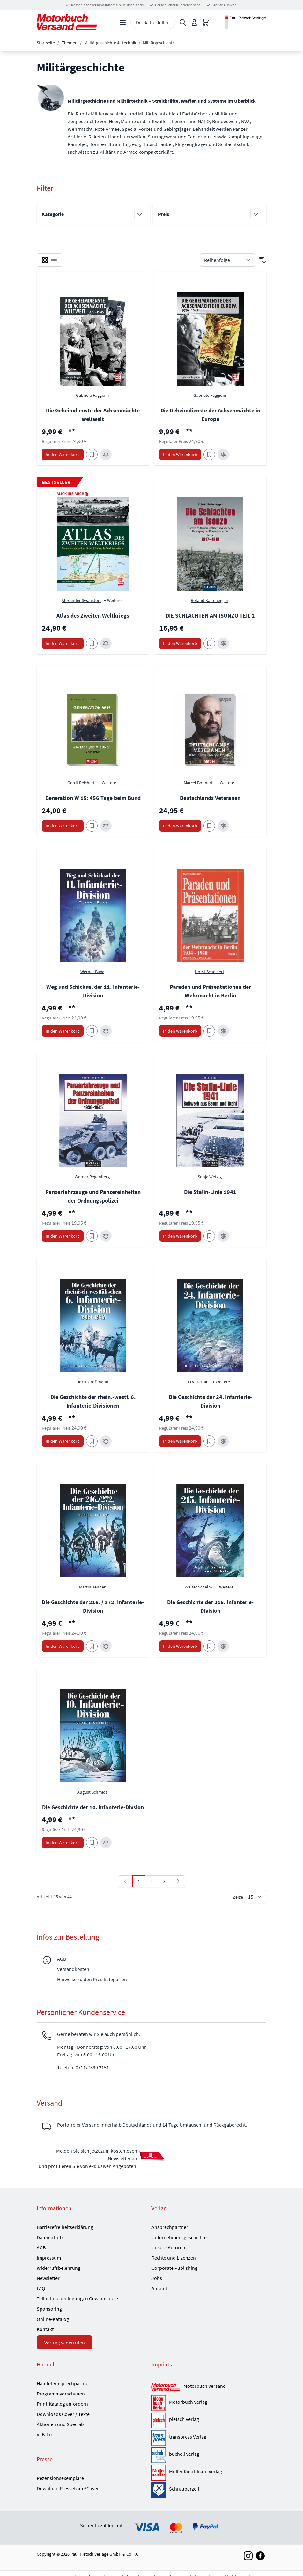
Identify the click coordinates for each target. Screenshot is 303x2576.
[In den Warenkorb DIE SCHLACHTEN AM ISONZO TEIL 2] (180, 643)
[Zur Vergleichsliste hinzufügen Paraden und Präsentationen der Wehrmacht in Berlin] (223, 1031)
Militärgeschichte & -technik (110, 43)
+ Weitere (113, 600)
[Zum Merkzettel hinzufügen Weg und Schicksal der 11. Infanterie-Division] (92, 1031)
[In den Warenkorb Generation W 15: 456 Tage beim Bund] (63, 826)
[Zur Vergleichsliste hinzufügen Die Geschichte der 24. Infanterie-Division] (223, 1441)
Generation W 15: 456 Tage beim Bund (93, 798)
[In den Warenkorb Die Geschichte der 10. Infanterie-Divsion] (63, 1842)
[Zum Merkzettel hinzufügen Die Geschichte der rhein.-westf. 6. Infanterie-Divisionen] (92, 1441)
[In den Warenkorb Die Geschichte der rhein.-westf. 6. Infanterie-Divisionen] (63, 1441)
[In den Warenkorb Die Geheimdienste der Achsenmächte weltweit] (63, 454)
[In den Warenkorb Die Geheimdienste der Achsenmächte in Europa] (180, 454)
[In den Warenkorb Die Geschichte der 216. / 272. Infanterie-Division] (63, 1646)
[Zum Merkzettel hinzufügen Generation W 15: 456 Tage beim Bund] (92, 826)
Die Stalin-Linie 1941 (210, 1191)
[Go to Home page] (67, 22)
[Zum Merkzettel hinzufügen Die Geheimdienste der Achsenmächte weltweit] (92, 454)
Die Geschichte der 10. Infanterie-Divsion (93, 1807)
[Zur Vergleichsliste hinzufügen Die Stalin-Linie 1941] (223, 1236)
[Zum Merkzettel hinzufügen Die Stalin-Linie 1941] (209, 1236)
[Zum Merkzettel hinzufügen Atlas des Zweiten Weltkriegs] (92, 643)
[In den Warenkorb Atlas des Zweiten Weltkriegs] (63, 643)
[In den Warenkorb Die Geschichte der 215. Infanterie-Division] (180, 1646)
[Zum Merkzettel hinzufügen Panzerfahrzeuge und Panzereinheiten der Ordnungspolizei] (92, 1236)
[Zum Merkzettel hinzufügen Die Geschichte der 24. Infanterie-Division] (209, 1441)
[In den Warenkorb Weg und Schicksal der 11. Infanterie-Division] (63, 1031)
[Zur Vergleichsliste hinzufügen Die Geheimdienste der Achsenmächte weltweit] (106, 454)
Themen (70, 43)
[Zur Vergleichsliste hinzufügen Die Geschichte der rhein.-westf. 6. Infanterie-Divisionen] (106, 1441)
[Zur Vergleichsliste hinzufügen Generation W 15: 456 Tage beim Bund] (106, 826)
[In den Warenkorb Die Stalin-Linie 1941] (180, 1236)
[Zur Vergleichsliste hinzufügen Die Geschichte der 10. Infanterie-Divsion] (106, 1842)
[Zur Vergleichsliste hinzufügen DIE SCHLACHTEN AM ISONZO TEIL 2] (223, 643)
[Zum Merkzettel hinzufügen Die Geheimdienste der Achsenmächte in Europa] (209, 454)
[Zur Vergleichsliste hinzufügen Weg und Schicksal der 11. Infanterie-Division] (106, 1031)
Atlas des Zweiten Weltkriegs (92, 615)
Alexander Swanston (81, 600)
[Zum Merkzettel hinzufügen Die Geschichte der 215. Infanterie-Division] (209, 1646)
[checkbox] (45, 260)
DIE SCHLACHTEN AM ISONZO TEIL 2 (210, 615)
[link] (125, 1881)
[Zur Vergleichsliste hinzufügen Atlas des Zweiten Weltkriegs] (106, 643)
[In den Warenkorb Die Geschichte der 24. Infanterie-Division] (180, 1441)
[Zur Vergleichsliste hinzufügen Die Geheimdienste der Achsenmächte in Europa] (223, 454)
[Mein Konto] (194, 22)
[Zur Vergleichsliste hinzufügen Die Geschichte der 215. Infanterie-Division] (223, 1646)
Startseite (46, 43)
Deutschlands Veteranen (210, 798)
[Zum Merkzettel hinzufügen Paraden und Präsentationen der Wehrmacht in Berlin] (209, 1031)
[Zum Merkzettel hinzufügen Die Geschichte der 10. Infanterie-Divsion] (92, 1842)
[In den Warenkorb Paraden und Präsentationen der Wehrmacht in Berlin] (180, 1031)
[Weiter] (178, 1881)
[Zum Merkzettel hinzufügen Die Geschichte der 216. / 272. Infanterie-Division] (92, 1646)
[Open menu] (122, 22)
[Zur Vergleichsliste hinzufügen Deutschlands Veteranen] (223, 826)
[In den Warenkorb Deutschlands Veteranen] (180, 826)
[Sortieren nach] (227, 260)
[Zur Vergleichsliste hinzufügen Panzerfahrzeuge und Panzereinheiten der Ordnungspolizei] (106, 1236)
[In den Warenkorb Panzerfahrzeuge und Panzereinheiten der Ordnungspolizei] (63, 1236)
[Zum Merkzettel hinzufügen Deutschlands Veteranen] (209, 826)
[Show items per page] (255, 1896)
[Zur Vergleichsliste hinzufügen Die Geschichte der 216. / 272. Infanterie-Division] (106, 1646)
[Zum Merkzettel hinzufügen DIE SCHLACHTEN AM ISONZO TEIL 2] (209, 643)
